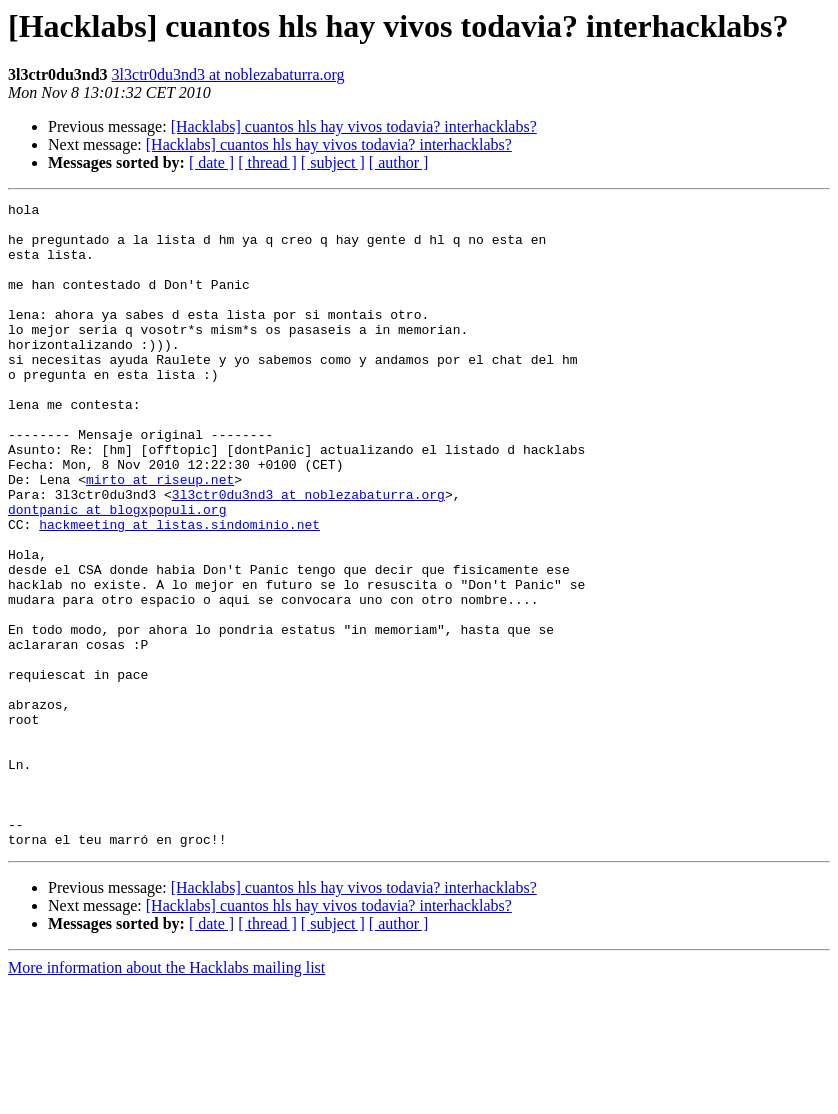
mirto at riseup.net (160, 536)
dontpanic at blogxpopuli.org (117, 572)
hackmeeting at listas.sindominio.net (179, 590)
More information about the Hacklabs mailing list (166, 1096)
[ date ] (211, 162)
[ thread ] (267, 162)
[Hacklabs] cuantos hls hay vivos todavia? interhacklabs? (354, 126)
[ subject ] (333, 162)
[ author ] (399, 162)
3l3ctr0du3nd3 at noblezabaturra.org (228, 74)
